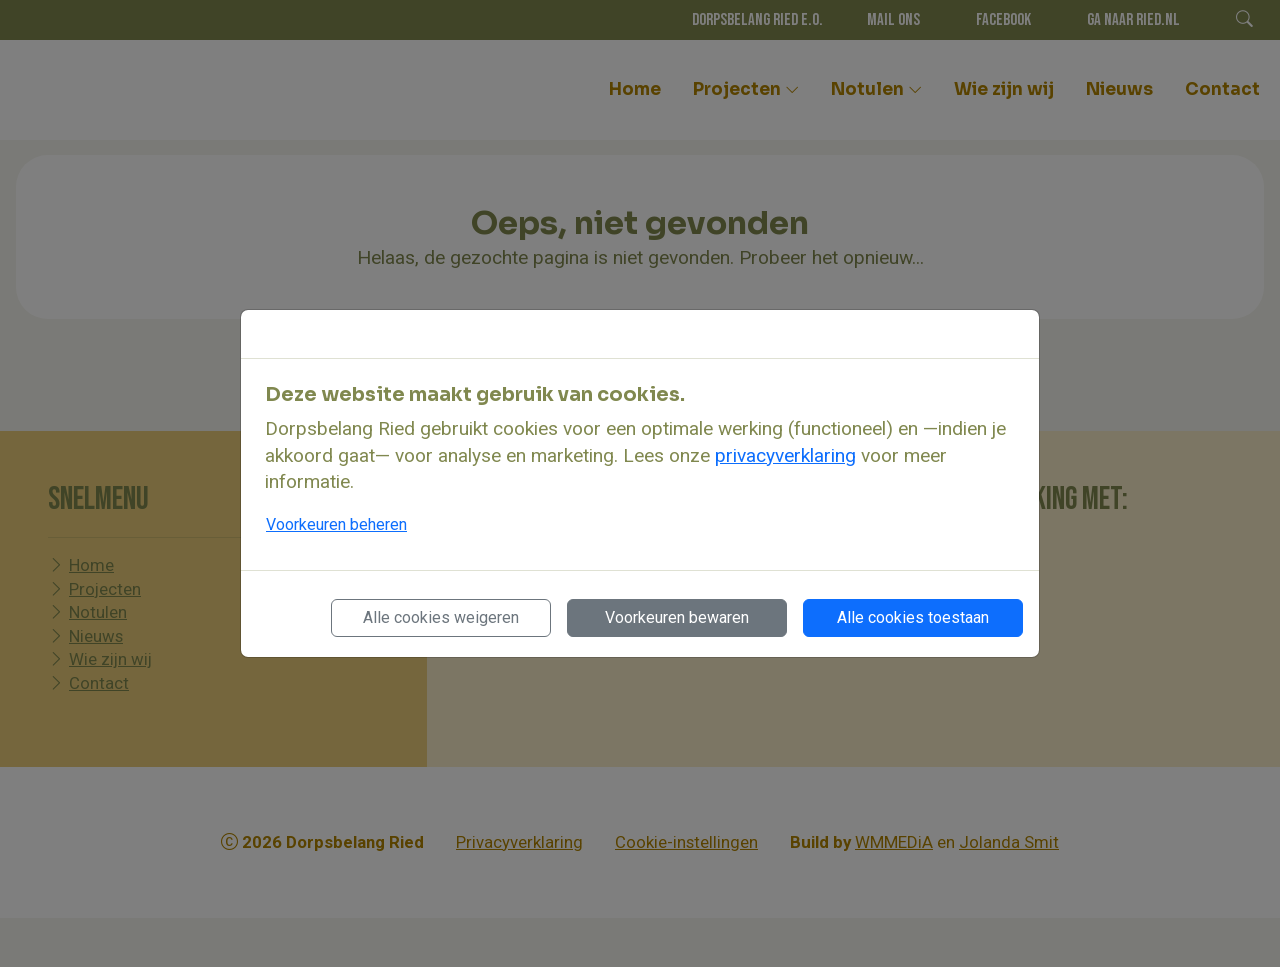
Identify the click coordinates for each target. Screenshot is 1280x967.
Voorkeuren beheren (336, 524)
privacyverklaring (785, 455)
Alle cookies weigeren (441, 617)
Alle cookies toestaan (913, 617)
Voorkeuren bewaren (677, 617)
